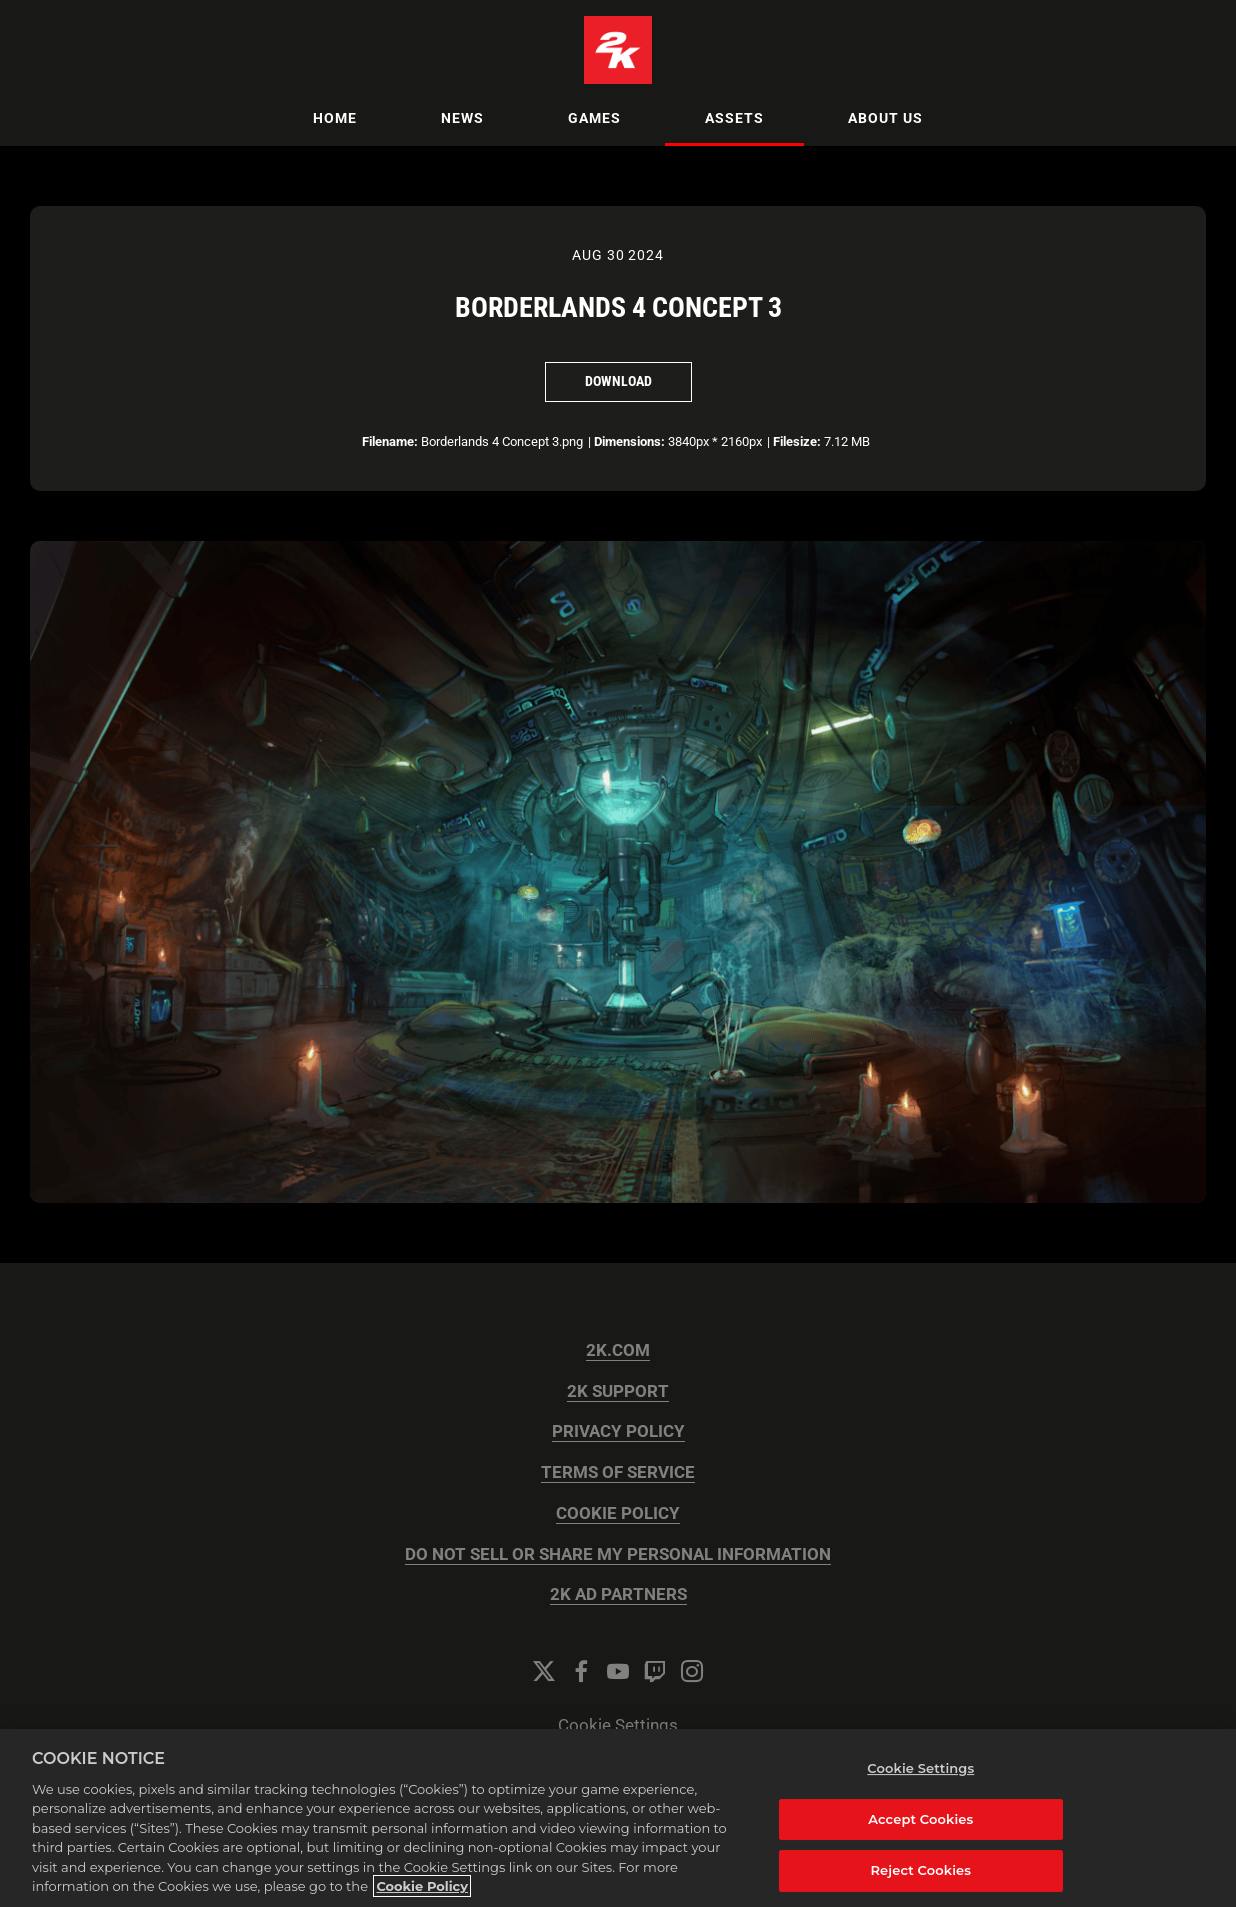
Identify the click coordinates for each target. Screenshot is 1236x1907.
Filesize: (797, 441)
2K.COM (618, 1350)
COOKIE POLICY (618, 1513)
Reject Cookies (920, 1870)
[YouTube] (618, 1671)
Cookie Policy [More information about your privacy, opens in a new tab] (422, 1886)
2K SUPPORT (618, 1391)
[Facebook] (581, 1671)
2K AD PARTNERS (618, 1594)
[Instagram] (692, 1671)
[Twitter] (544, 1671)
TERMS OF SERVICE (618, 1472)
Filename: (390, 441)
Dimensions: (629, 441)
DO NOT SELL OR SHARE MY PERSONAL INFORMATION (618, 1554)
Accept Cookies (920, 1819)
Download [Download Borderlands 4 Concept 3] (618, 381)
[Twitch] (655, 1671)
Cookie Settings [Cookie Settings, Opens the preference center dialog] (920, 1768)
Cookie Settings (618, 1725)
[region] (618, 1818)
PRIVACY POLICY (618, 1431)
